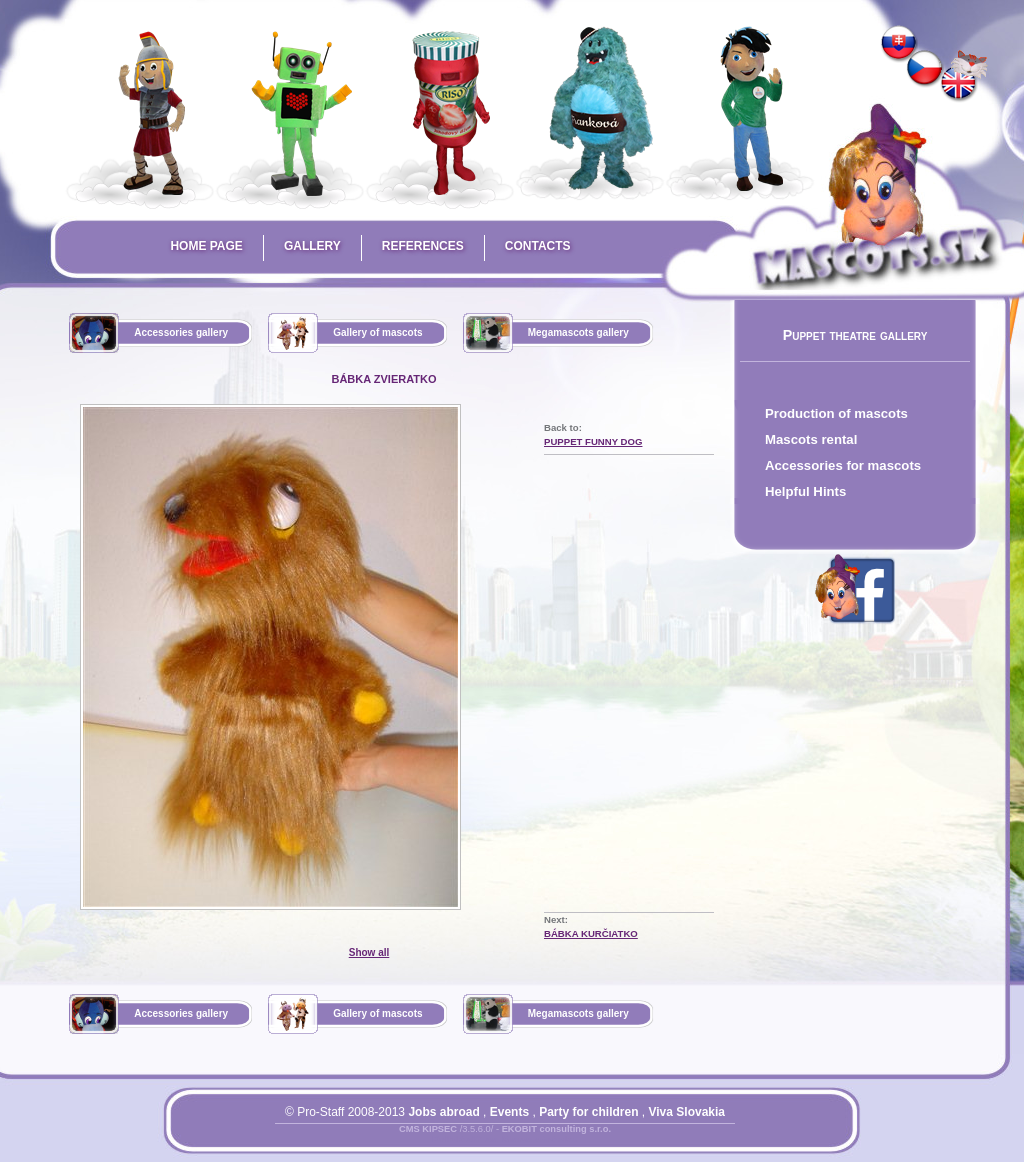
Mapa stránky (539, 1141)
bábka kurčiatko (591, 933)
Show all (369, 952)
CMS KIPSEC (428, 1129)
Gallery (312, 246)
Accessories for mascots (843, 465)
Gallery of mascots (377, 332)
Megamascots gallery (578, 332)
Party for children (588, 1112)
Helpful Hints (805, 491)
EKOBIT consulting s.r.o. (556, 1129)
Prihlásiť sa (465, 1141)
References (423, 246)
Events (509, 1112)
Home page (206, 246)
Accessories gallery (181, 332)
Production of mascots (836, 413)
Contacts (538, 246)
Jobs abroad (443, 1112)
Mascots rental (811, 439)
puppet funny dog (593, 441)
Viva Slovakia (687, 1112)
